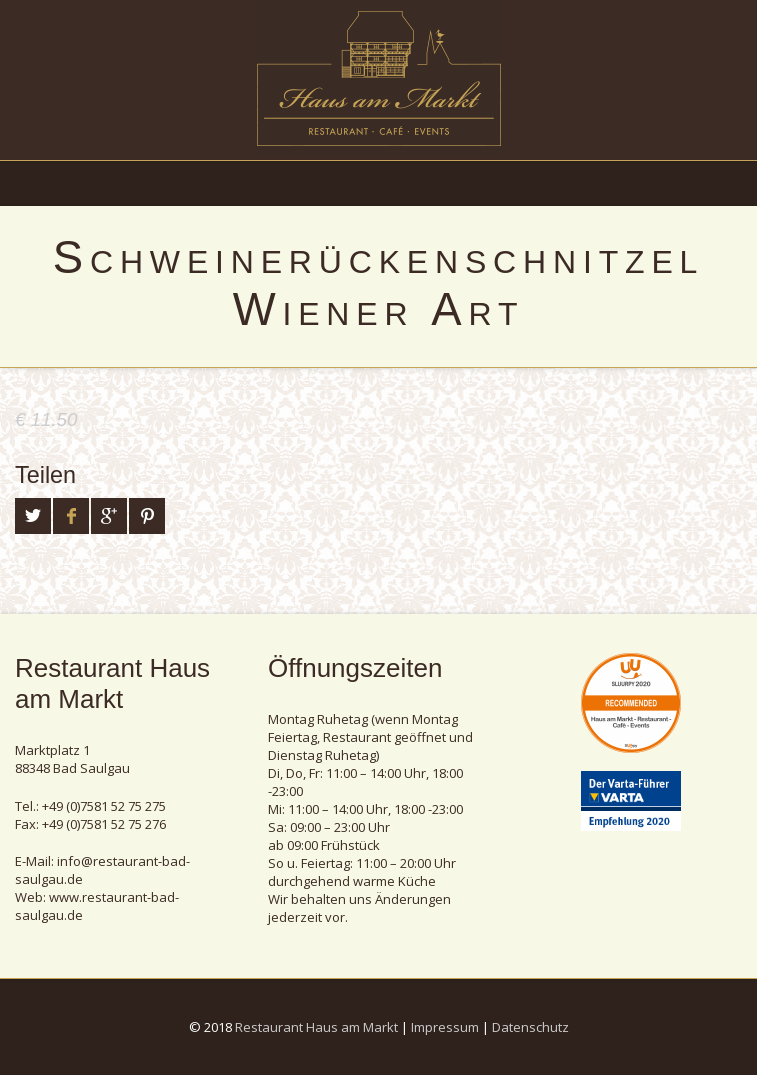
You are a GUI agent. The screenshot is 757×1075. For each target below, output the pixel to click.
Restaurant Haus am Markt (316, 1027)
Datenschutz (530, 1027)
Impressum (445, 1027)
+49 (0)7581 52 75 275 (104, 806)
